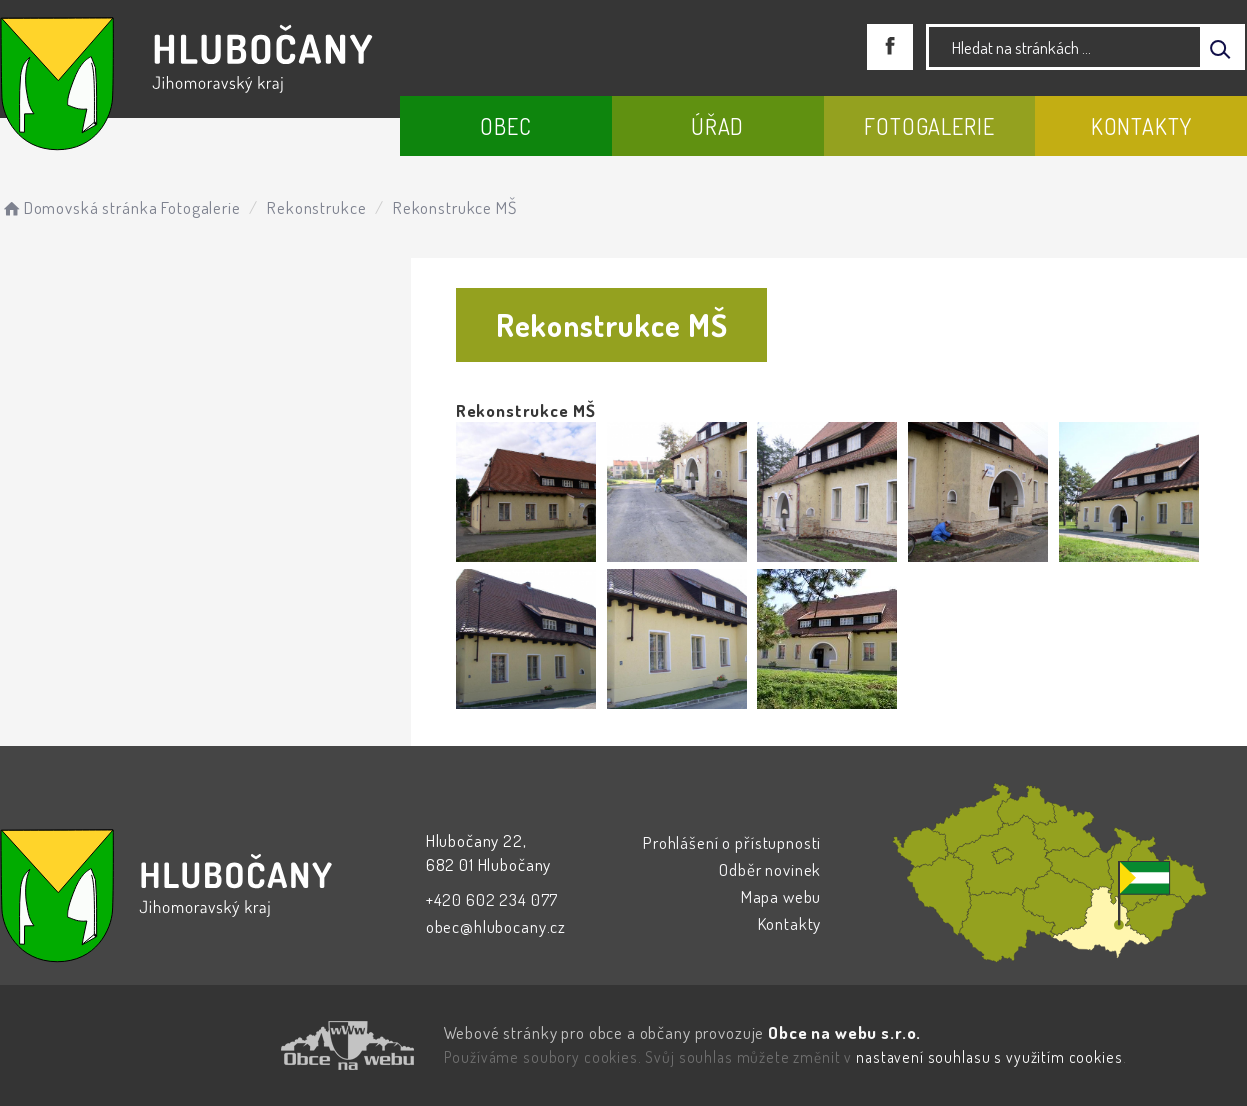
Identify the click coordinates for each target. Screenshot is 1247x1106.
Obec (505, 126)
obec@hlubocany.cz (496, 926)
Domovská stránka (78, 207)
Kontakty (1141, 126)
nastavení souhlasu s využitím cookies (989, 1057)
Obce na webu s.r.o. (844, 1032)
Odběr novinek (770, 869)
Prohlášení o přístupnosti (732, 842)
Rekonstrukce (316, 207)
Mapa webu (781, 896)
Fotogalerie (929, 126)
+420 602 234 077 (492, 899)
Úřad (717, 126)
